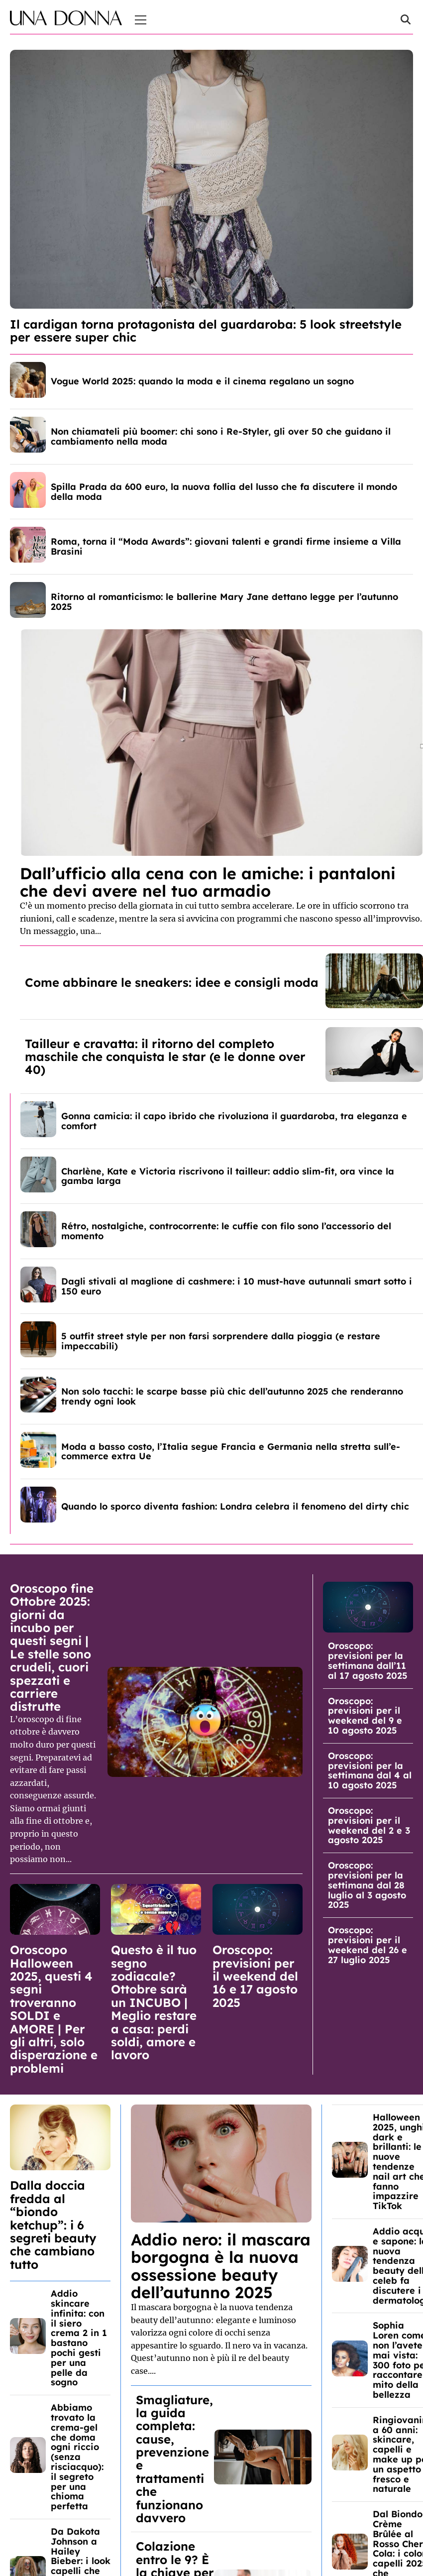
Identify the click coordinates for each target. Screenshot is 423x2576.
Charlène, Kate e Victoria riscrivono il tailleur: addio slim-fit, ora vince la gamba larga (227, 1176)
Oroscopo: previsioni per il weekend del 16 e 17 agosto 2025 (255, 1976)
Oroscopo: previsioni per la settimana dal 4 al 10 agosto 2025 (370, 1770)
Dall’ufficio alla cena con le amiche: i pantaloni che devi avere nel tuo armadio (208, 882)
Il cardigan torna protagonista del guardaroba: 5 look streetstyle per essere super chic (206, 331)
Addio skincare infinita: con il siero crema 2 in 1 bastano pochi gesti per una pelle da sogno (79, 2338)
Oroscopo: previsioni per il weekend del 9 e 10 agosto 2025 (365, 1715)
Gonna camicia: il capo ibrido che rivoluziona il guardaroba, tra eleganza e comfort (234, 1121)
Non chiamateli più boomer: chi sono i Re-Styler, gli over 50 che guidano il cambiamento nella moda (221, 436)
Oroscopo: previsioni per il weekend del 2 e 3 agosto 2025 (369, 1825)
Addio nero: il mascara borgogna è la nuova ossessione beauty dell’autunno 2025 (221, 2265)
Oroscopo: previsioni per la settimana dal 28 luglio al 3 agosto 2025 (367, 1885)
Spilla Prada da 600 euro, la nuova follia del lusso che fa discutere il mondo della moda (224, 491)
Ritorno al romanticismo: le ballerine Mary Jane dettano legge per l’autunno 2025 (224, 601)
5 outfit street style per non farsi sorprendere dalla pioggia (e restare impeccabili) (220, 1341)
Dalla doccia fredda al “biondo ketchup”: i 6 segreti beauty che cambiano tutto (53, 2224)
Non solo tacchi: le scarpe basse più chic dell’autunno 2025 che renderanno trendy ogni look (232, 1396)
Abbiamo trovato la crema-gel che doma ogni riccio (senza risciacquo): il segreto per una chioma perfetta (77, 2457)
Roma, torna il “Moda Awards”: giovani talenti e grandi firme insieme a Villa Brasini (226, 546)
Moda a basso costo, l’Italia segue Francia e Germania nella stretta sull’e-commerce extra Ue (230, 1451)
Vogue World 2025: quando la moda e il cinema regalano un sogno (202, 381)
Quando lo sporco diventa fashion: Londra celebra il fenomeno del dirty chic (235, 1506)
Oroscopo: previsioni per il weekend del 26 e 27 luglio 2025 (367, 1944)
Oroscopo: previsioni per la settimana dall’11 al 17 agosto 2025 (368, 1660)
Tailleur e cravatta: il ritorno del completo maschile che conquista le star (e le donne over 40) (165, 1056)
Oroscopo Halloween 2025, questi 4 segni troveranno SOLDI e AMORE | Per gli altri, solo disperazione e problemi (54, 2009)
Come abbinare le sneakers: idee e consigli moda (171, 982)
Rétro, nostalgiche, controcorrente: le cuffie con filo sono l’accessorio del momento (226, 1231)
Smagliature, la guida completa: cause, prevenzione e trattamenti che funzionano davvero (174, 2459)
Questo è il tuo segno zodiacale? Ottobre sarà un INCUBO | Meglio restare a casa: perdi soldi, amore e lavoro (154, 2002)
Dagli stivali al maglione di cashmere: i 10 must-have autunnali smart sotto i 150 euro (236, 1286)
